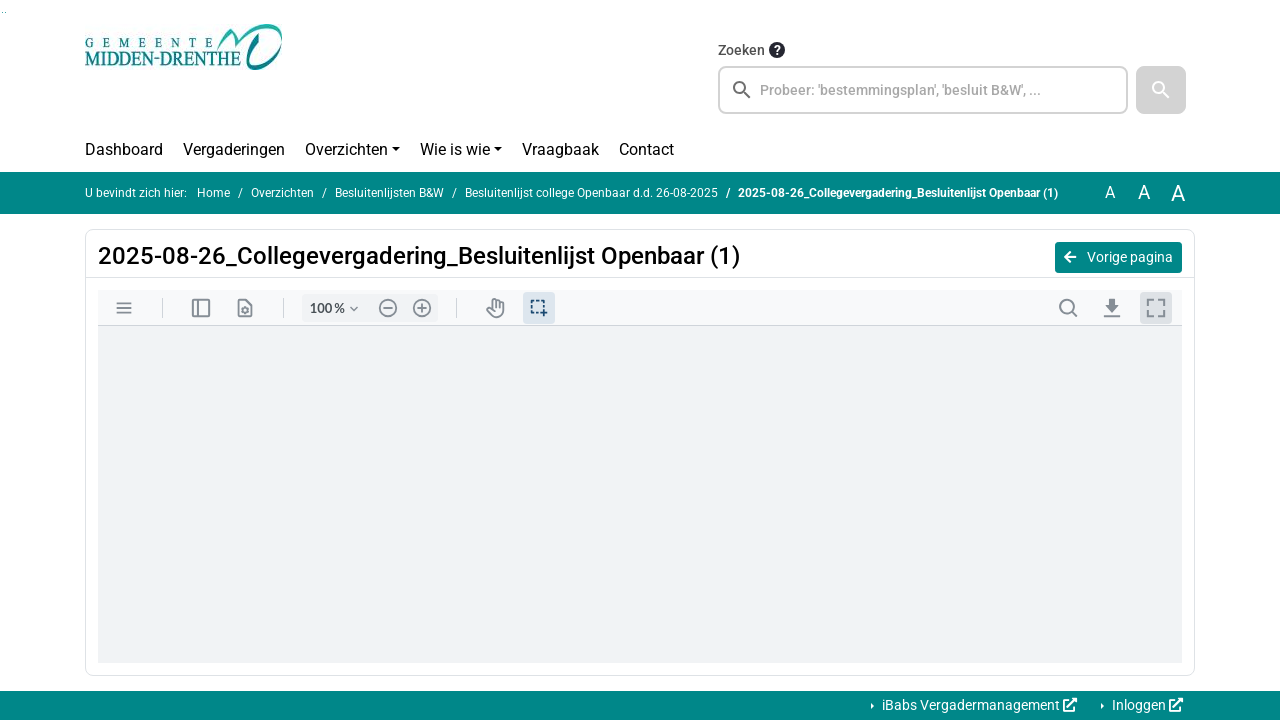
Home (213, 193)
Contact (646, 149)
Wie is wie (455, 149)
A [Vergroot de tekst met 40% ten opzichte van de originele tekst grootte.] (1178, 193)
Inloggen (1146, 705)
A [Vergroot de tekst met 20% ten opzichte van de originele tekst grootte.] (1144, 192)
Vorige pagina (1118, 257)
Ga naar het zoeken (2, 12)
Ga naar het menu (5, 12)
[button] (1161, 90)
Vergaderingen (234, 149)
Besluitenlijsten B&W (389, 193)
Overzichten (346, 149)
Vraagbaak (560, 149)
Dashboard (124, 149)
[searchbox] (923, 90)
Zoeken (741, 50)
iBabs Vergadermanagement (978, 705)
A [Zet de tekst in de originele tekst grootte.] (1110, 192)
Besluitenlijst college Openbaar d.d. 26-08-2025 (591, 193)
